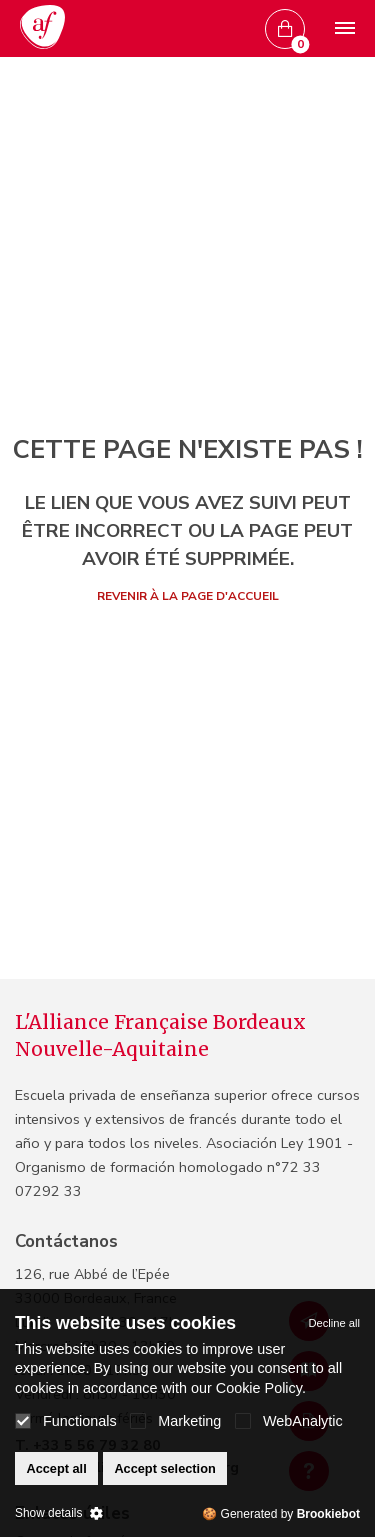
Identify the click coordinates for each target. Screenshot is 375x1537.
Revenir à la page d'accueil (188, 596)
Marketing (175, 1421)
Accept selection (164, 1468)
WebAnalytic (289, 1421)
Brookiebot (328, 1514)
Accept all (56, 1468)
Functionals (66, 1421)
